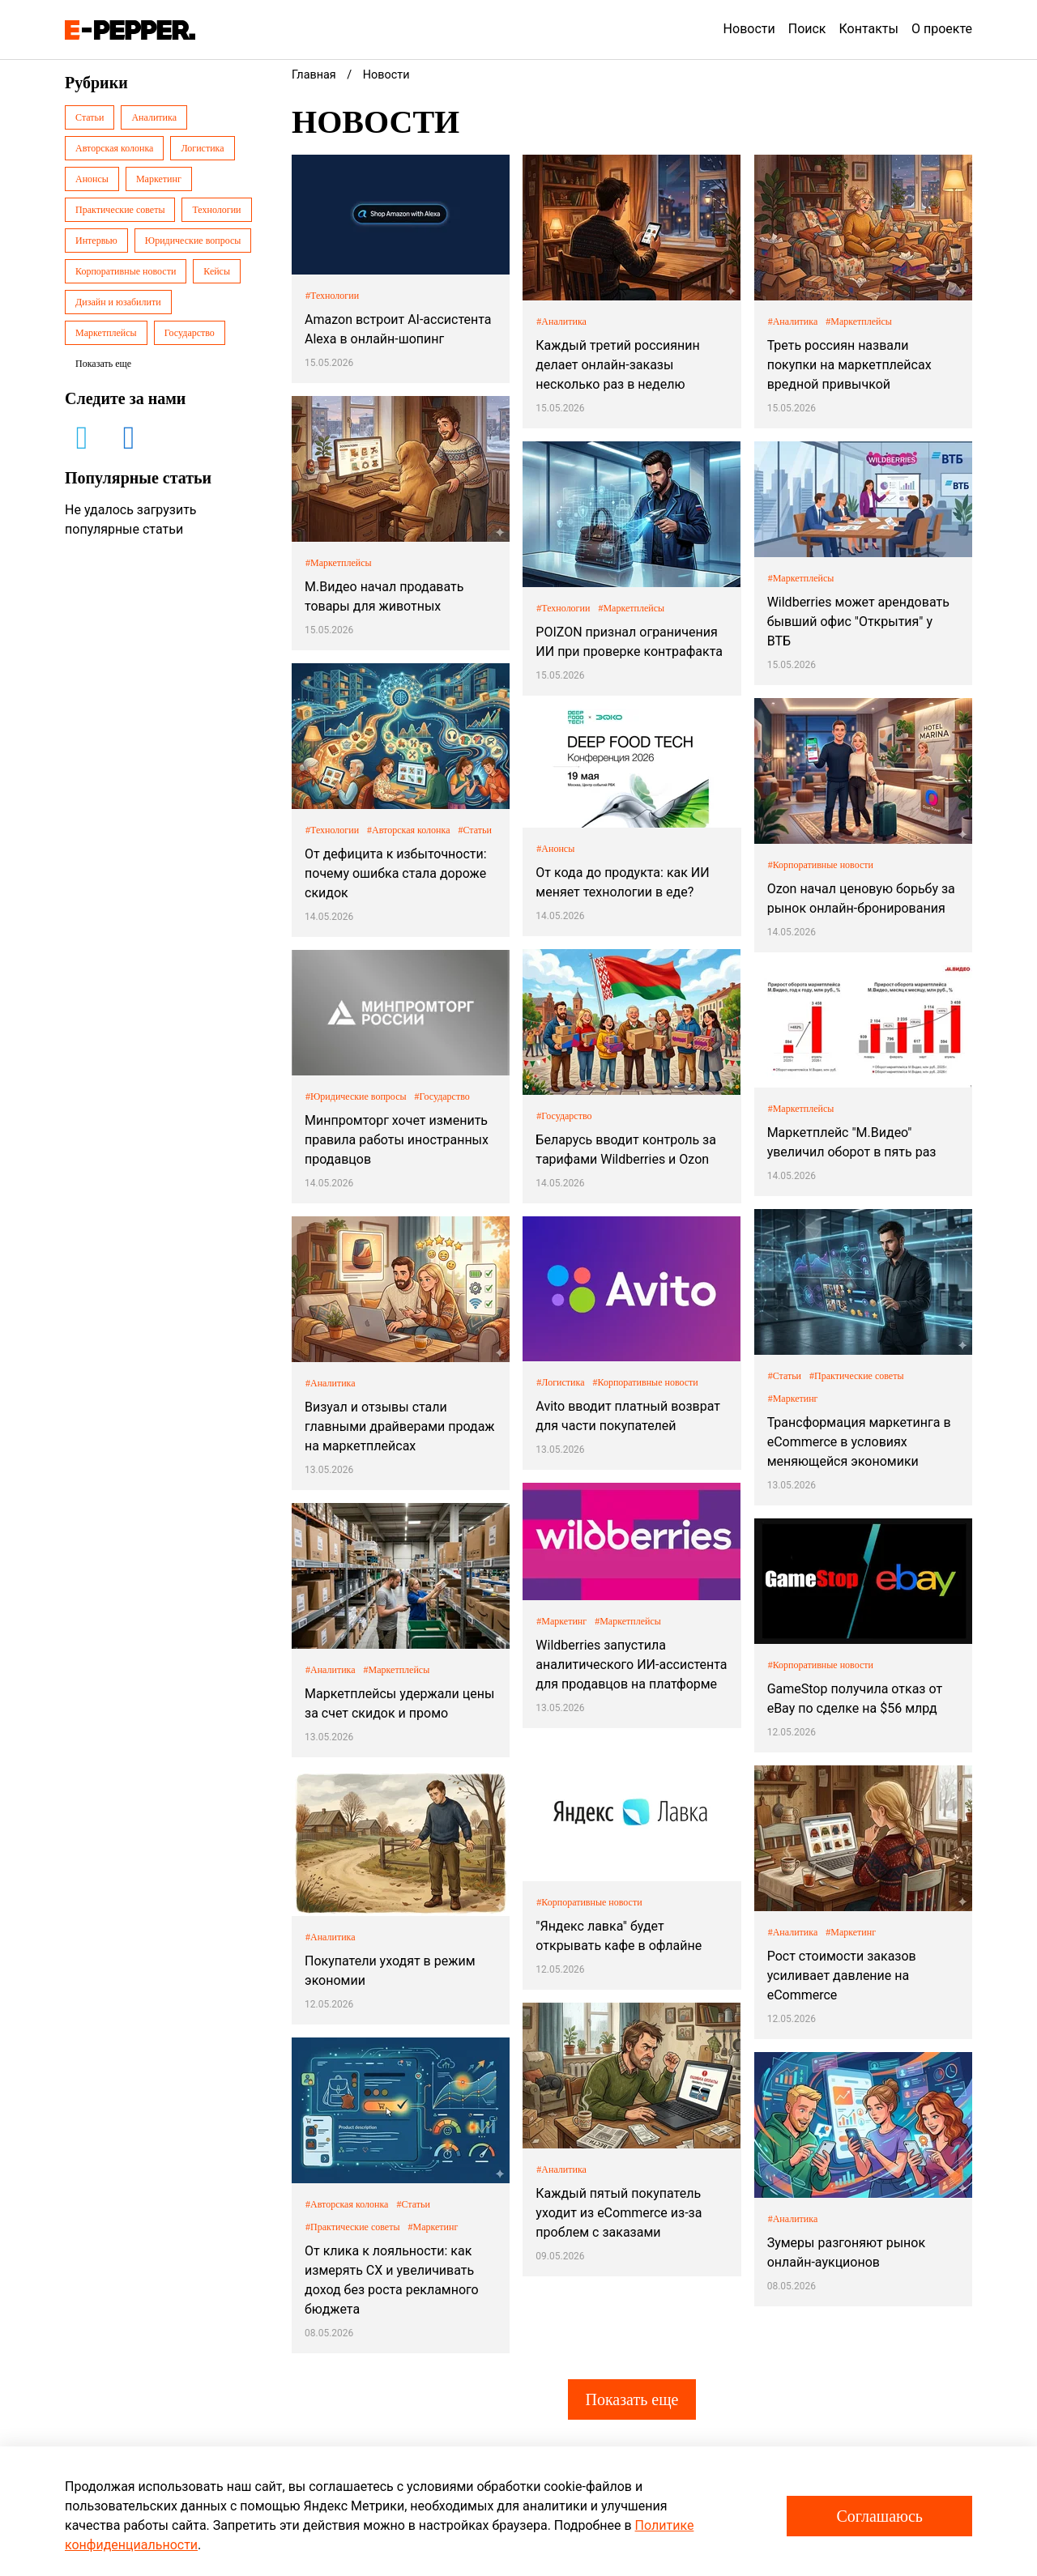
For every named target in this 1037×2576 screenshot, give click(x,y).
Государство (189, 332)
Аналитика (154, 117)
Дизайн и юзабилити (118, 302)
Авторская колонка (114, 148)
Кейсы (216, 271)
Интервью (96, 240)
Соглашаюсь (879, 2516)
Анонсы (92, 179)
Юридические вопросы (193, 240)
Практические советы (119, 209)
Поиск (807, 28)
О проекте (941, 28)
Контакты (868, 28)
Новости (749, 28)
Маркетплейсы (106, 332)
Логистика (202, 148)
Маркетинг (158, 179)
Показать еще (631, 2399)
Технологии (216, 209)
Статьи (89, 117)
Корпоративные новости (125, 271)
